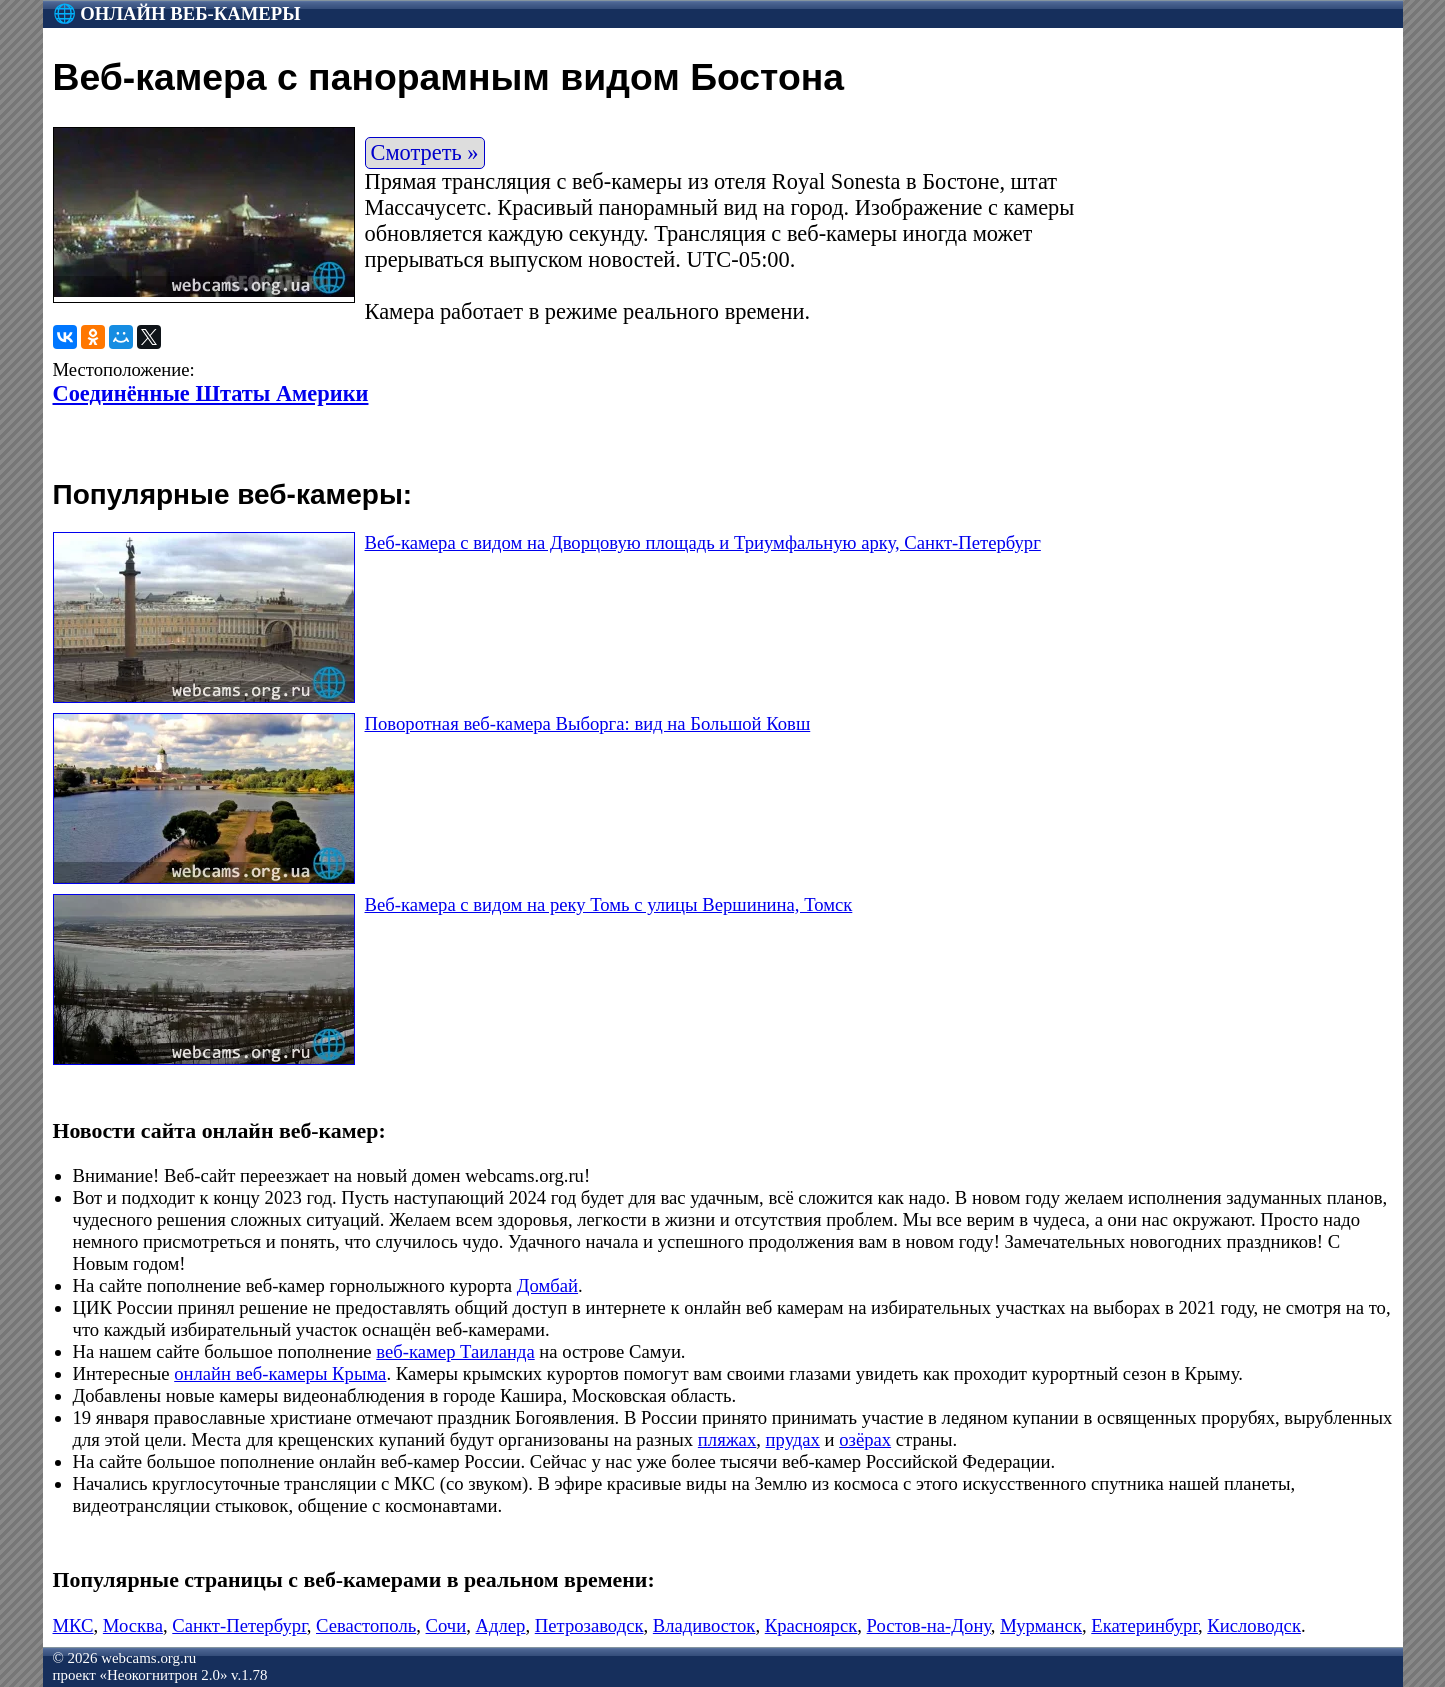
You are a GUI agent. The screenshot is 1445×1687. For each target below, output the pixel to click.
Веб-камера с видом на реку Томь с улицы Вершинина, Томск (609, 904)
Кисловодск (1254, 1625)
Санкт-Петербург (239, 1625)
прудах (793, 1439)
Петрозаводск (589, 1625)
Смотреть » (425, 152)
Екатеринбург (1144, 1625)
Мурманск (1041, 1625)
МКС (73, 1625)
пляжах (727, 1439)
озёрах (865, 1439)
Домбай (547, 1285)
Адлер (501, 1625)
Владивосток (704, 1625)
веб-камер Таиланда (455, 1351)
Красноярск (811, 1625)
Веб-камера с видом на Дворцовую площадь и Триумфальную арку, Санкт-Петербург (703, 542)
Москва (133, 1625)
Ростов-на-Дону (929, 1625)
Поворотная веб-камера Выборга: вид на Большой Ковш (588, 723)
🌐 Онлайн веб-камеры (177, 13)
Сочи (446, 1625)
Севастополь (366, 1625)
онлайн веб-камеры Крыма (280, 1373)
